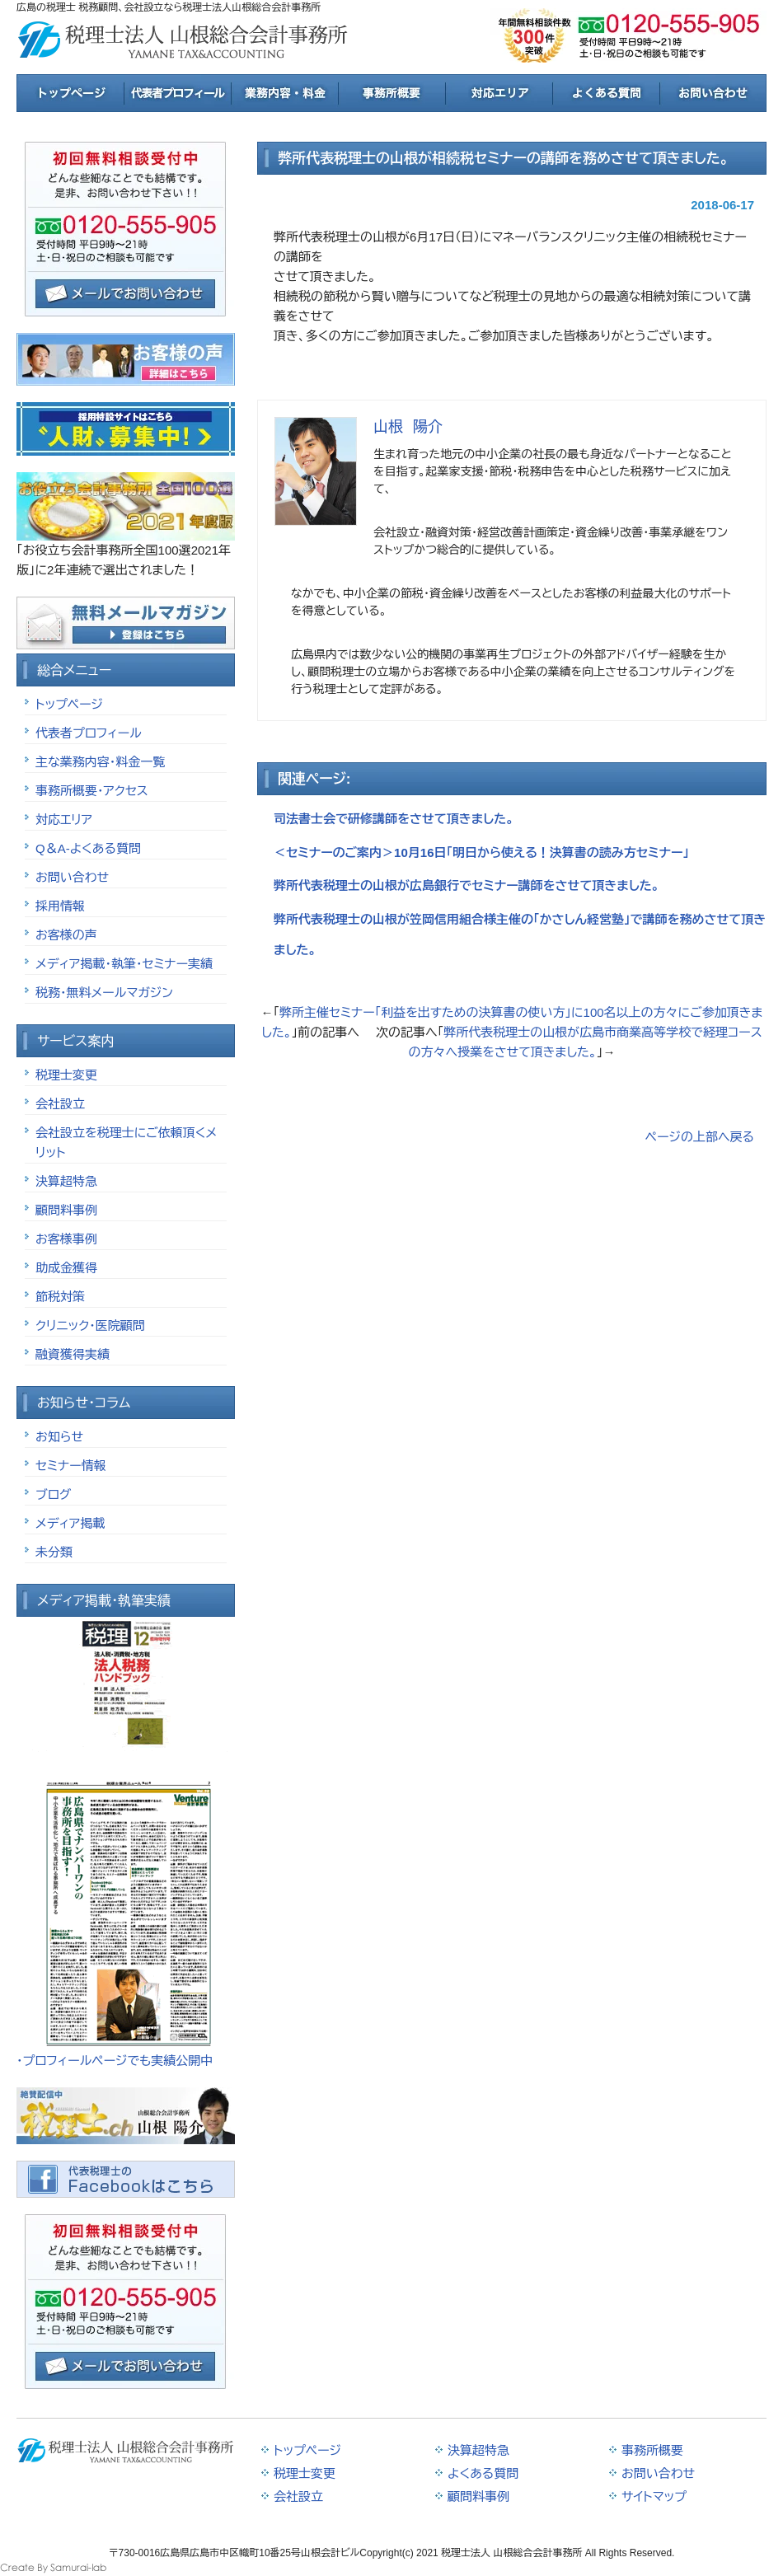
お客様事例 (66, 1239)
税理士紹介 (177, 93)
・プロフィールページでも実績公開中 (114, 2061)
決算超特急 (66, 1181)
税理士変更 (66, 1075)
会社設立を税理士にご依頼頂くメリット (126, 1142)
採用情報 (60, 906)
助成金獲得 (66, 1268)
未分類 (54, 1552)
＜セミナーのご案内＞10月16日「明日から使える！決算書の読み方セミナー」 (481, 852)
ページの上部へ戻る (699, 1137)
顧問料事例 (66, 1210)
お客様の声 (66, 935)
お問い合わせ (72, 877)
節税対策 (60, 1297)
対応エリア (498, 93)
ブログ (53, 1494)
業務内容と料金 (284, 93)
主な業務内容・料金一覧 (100, 762)
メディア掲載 (70, 1523)
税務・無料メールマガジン (104, 993)
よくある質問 (483, 2473)
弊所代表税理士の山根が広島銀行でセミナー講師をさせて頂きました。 (466, 885)
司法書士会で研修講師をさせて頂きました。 (393, 819)
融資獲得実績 (72, 1354)
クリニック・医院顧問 (90, 1325)
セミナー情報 (70, 1466)
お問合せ (713, 93)
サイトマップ (654, 2496)
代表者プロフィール (88, 733)
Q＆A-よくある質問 (88, 848)
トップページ (70, 93)
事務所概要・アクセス (91, 791)
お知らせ (59, 1437)
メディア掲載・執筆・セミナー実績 (124, 964)
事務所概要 (391, 93)
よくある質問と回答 (605, 93)
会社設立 (60, 1104)
